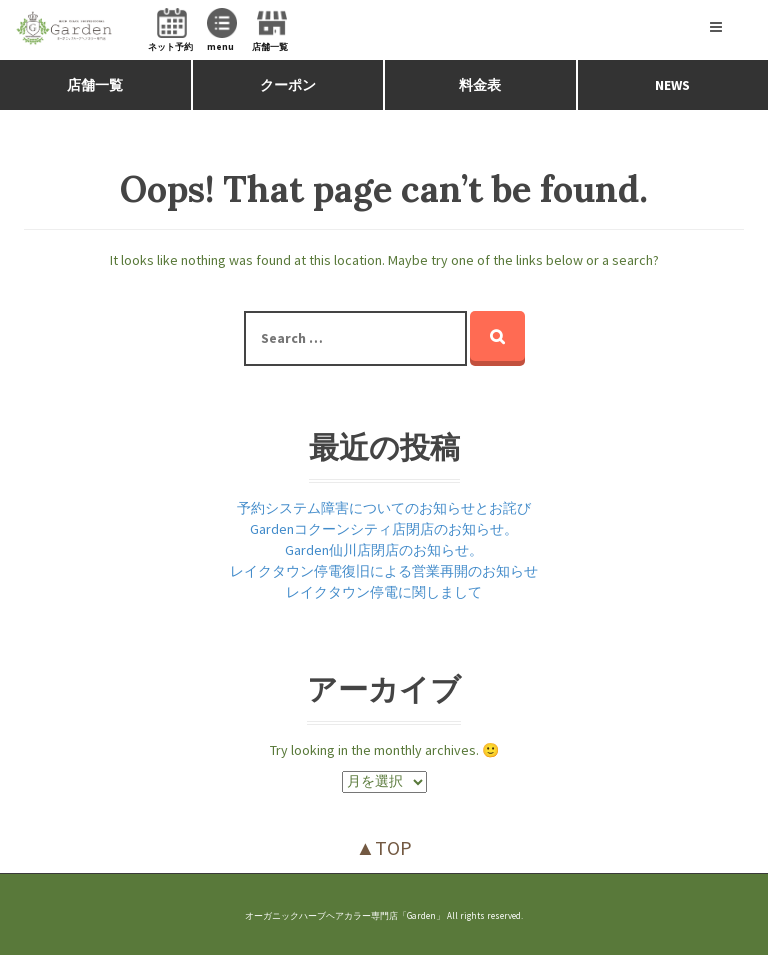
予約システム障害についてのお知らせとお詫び (384, 508)
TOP (393, 847)
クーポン (288, 85)
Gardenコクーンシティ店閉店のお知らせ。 (384, 529)
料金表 (480, 85)
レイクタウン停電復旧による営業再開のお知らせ (384, 571)
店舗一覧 (95, 85)
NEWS (672, 85)
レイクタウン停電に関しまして (384, 592)
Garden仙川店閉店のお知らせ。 (384, 550)
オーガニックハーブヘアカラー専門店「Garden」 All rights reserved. (384, 915)
